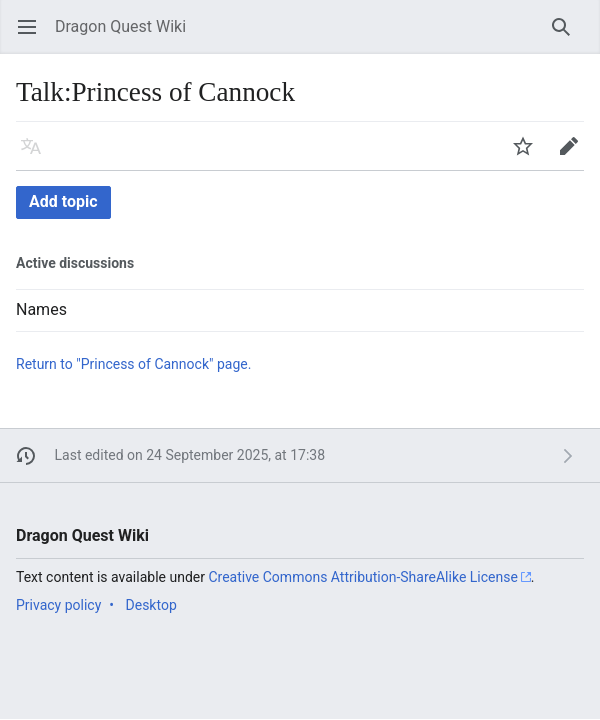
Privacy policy (58, 605)
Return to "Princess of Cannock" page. (133, 364)
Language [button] (37, 155)
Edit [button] (573, 155)
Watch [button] (529, 155)
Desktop (151, 605)
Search (567, 36)
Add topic (63, 201)
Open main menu (33, 36)
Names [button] (41, 310)
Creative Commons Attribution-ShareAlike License (362, 577)
